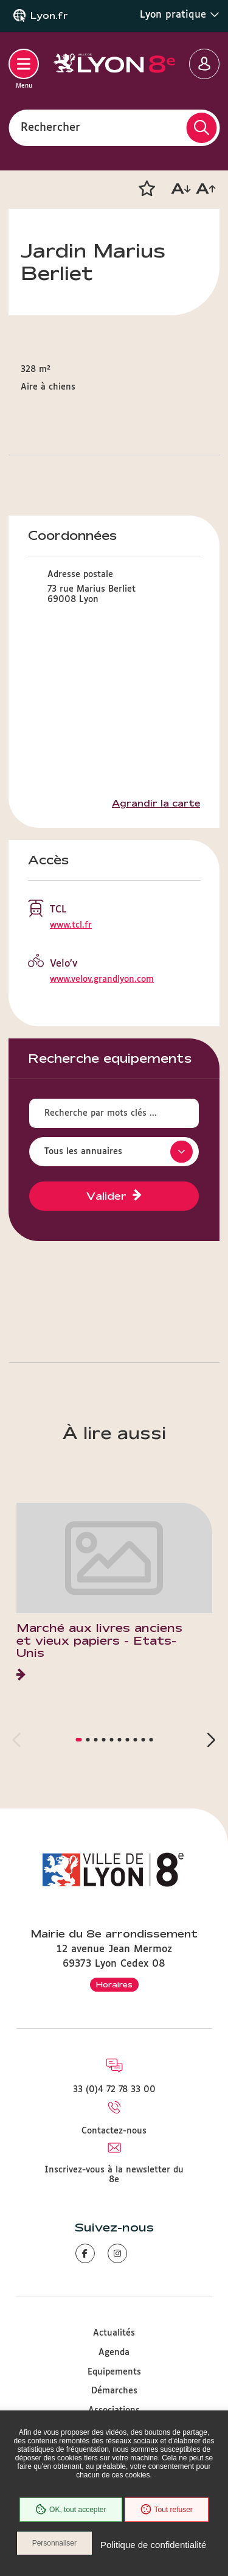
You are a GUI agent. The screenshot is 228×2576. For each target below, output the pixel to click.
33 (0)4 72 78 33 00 (114, 2089)
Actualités (114, 2333)
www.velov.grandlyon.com (102, 979)
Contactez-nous (114, 2131)
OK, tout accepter (70, 2509)
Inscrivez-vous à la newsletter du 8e (114, 2175)
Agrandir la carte (156, 803)
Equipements (114, 2372)
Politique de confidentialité (153, 2544)
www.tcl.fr (71, 925)
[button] (146, 189)
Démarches (114, 2391)
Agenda (114, 2352)
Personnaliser (54, 2543)
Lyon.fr (49, 16)
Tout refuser (166, 2509)
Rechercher (50, 127)
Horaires (114, 1984)
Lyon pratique (179, 14)
